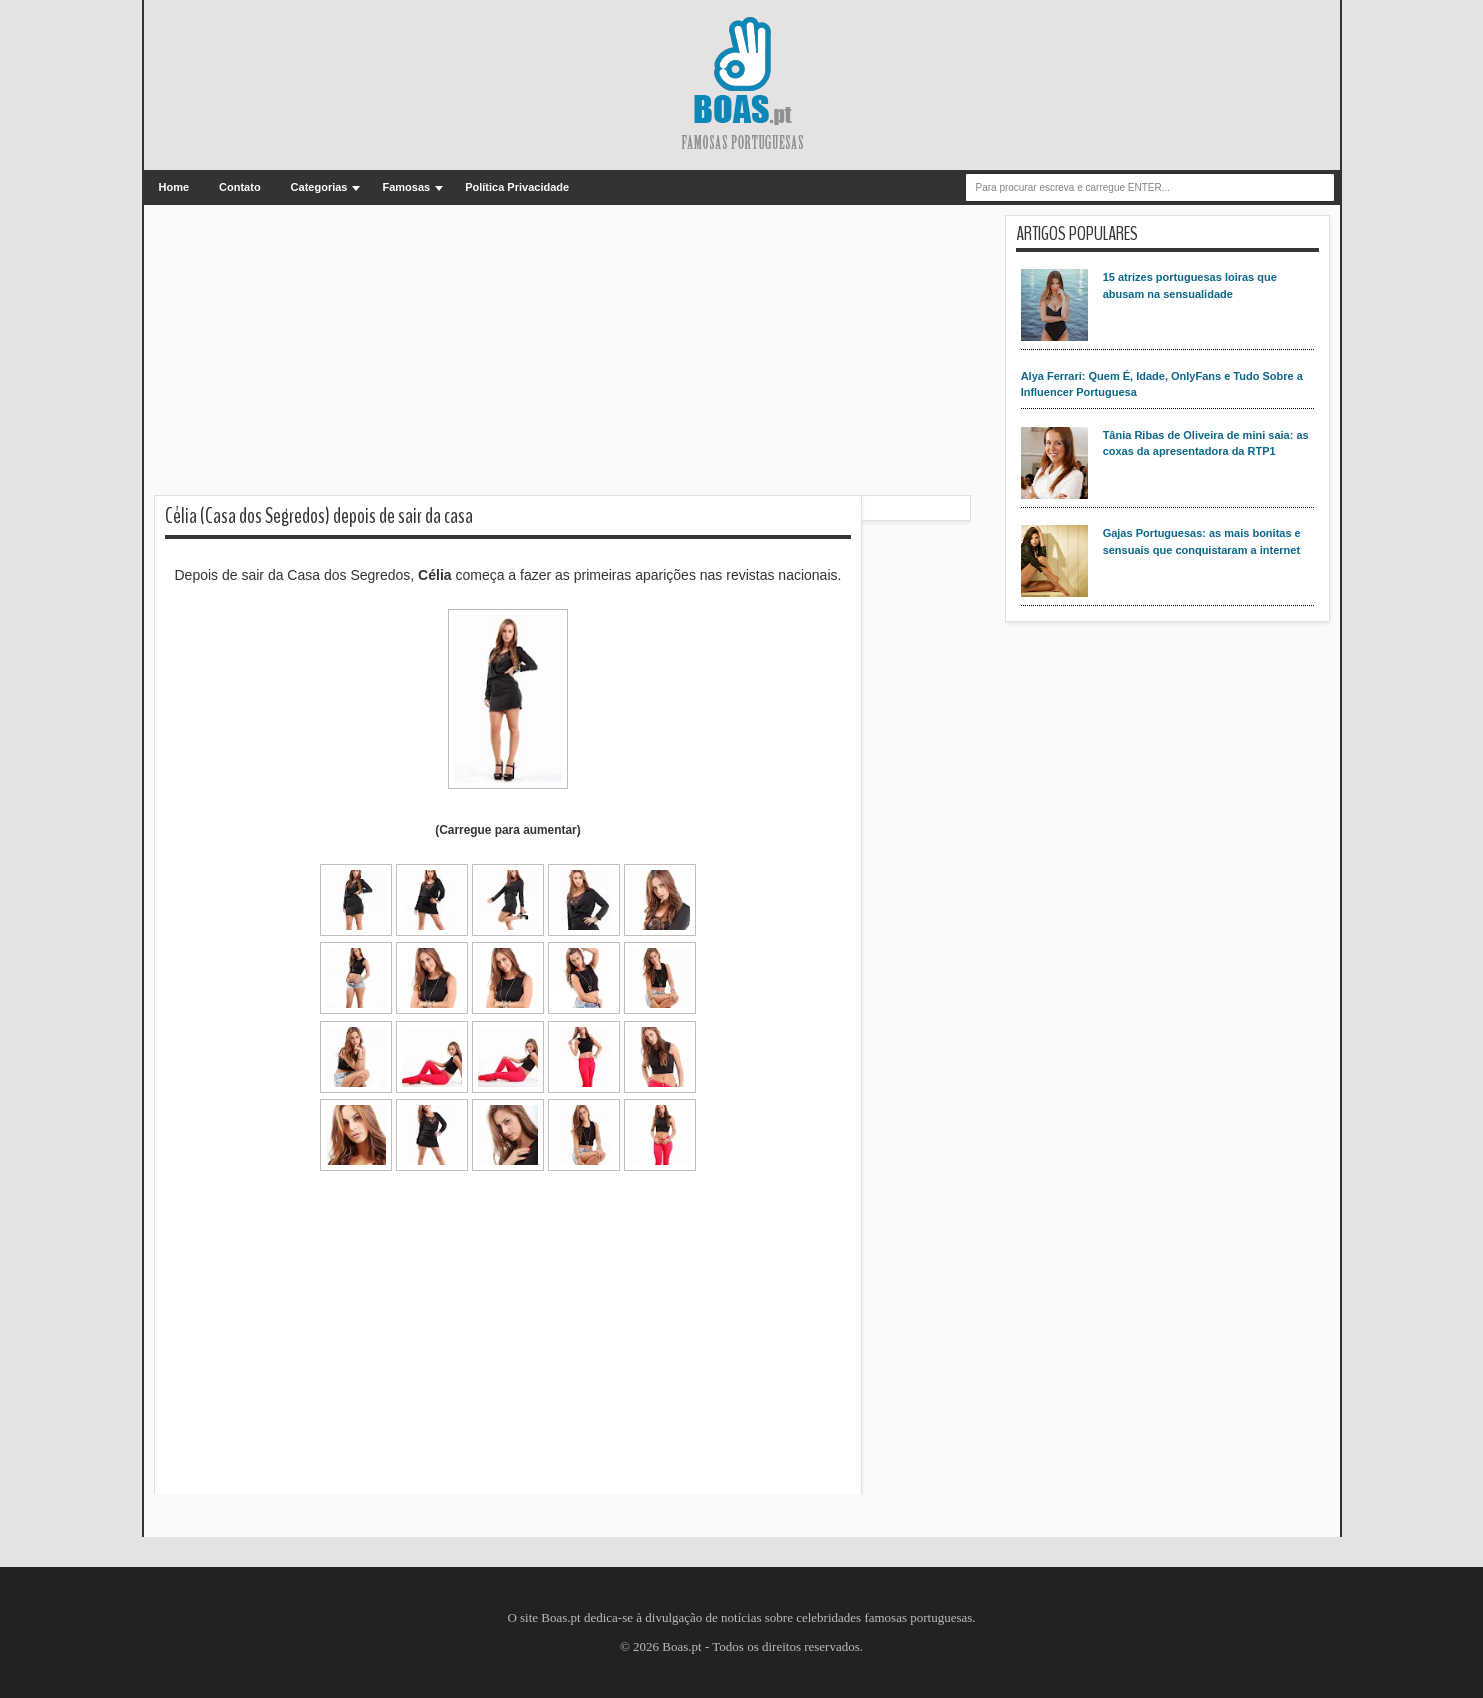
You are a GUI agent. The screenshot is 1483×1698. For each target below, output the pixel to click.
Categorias (319, 187)
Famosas (406, 187)
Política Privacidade (517, 187)
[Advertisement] (562, 355)
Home (174, 187)
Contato (240, 187)
